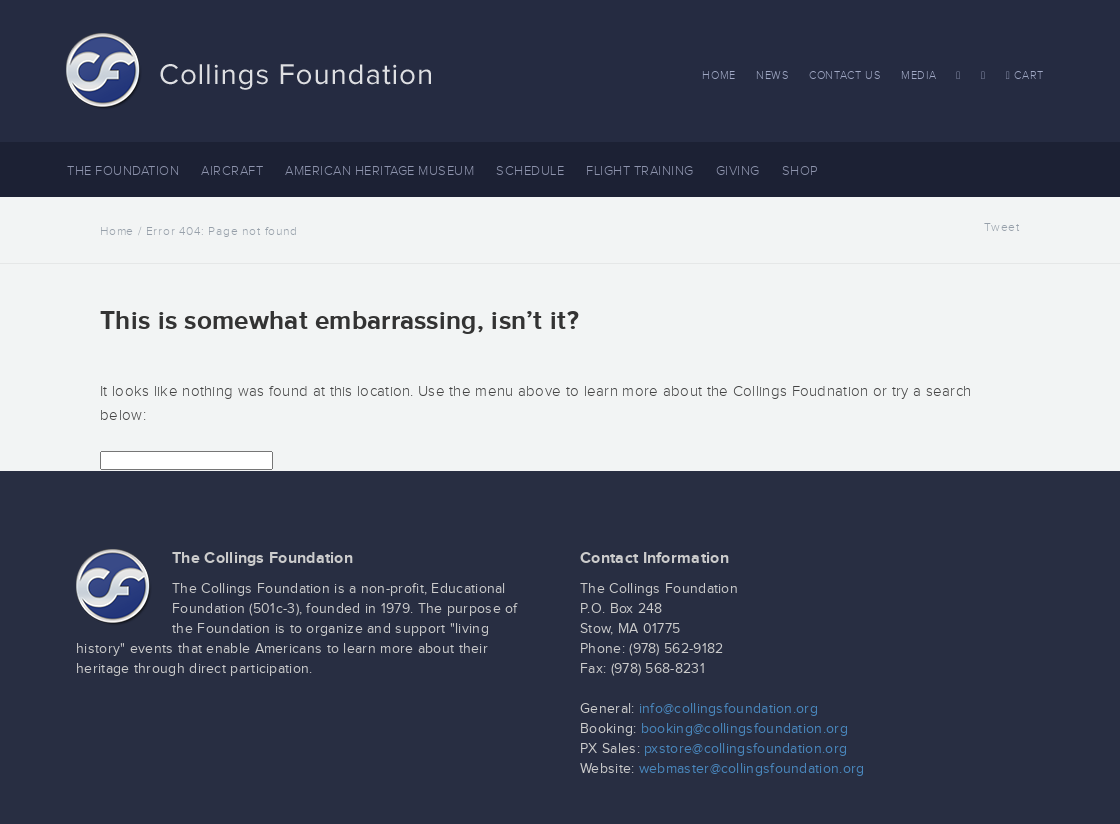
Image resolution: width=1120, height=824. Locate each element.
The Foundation (123, 171)
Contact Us (845, 75)
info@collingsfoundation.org (728, 709)
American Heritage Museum (379, 171)
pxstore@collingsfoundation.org (745, 749)
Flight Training (640, 171)
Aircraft (232, 171)
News (772, 75)
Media (919, 75)
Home (719, 75)
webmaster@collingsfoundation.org (752, 769)
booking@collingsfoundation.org (744, 729)
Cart (1025, 75)
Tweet (1002, 227)
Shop (800, 171)
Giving (738, 171)
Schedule (530, 171)
